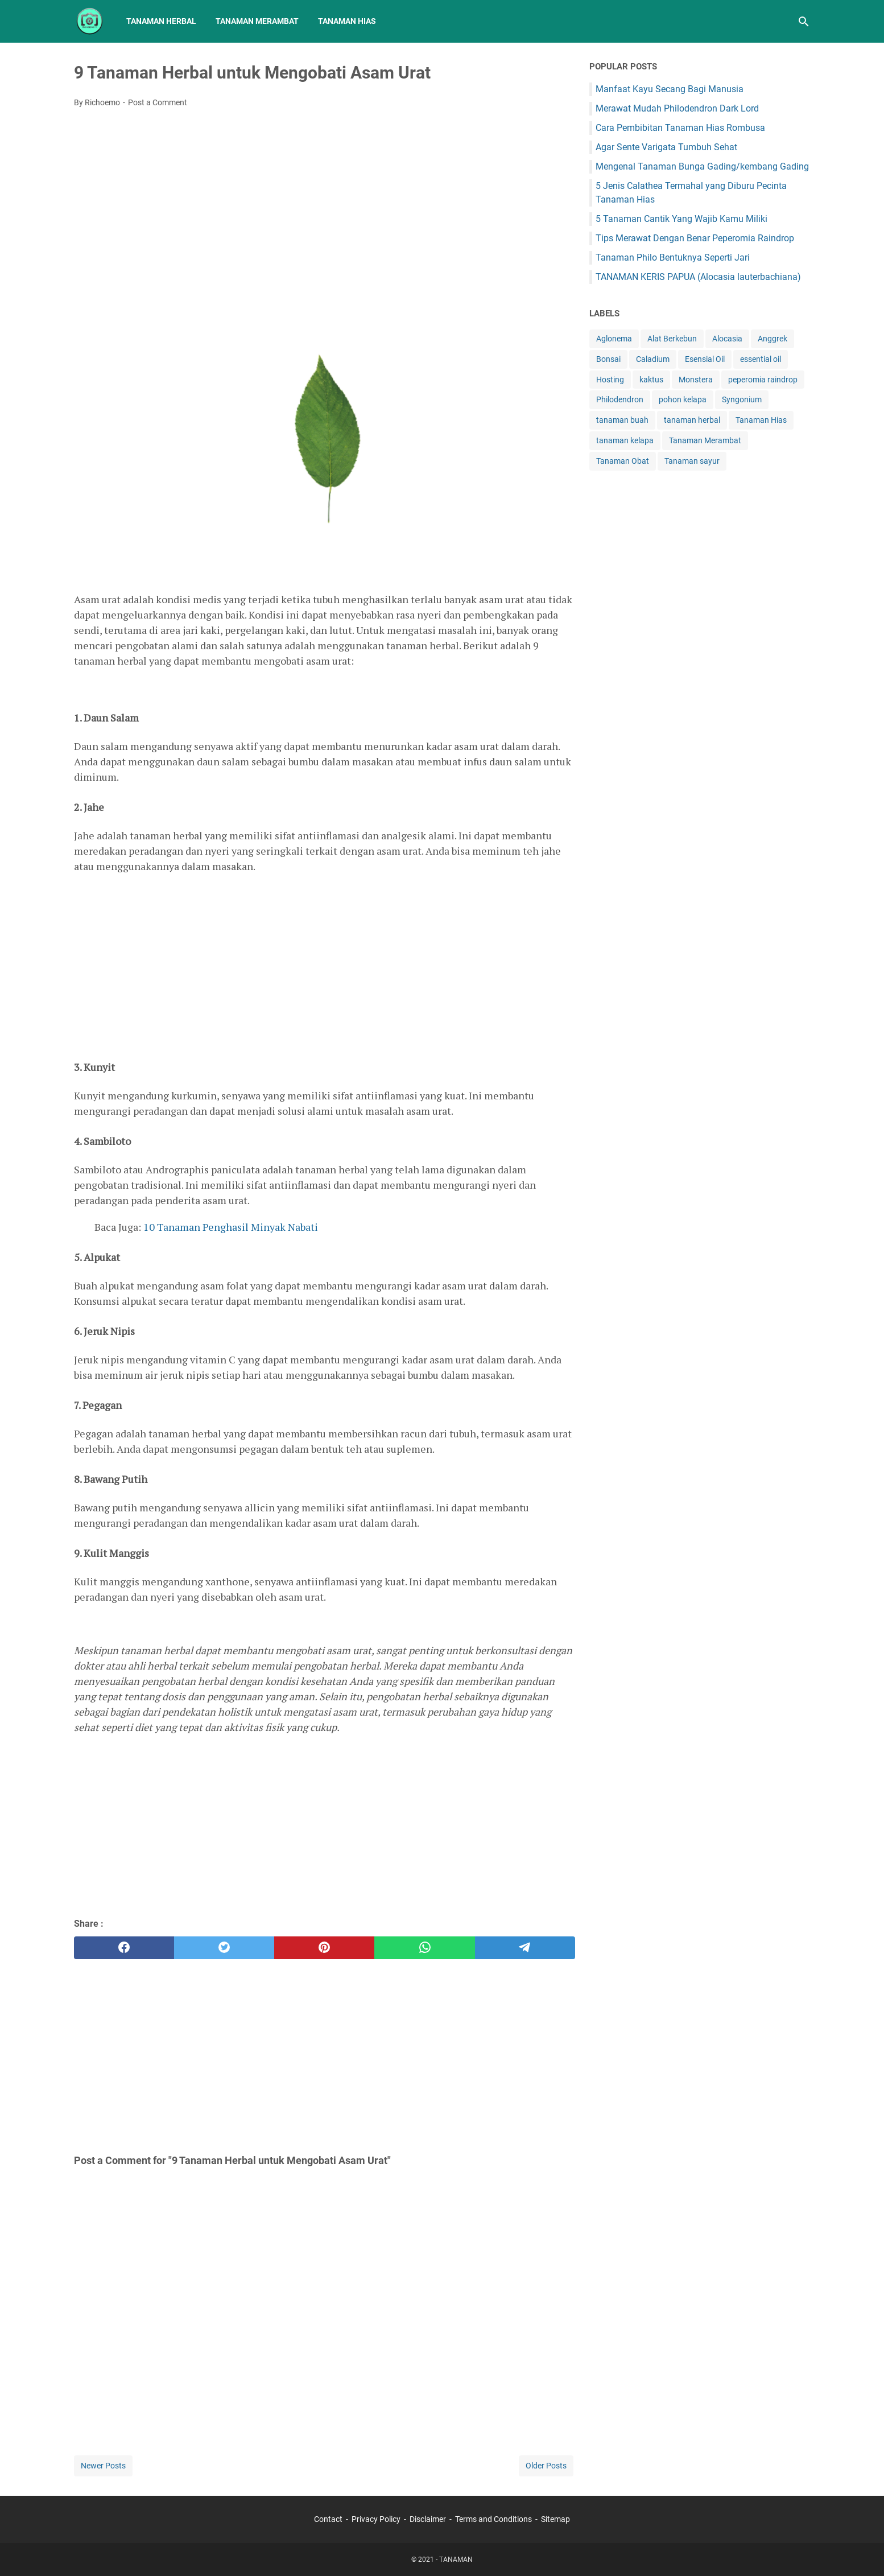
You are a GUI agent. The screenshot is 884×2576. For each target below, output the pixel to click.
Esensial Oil (705, 359)
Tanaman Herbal (161, 21)
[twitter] (224, 1947)
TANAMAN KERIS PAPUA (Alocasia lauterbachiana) (698, 276)
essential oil (760, 359)
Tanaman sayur (692, 460)
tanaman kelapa (625, 440)
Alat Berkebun (672, 338)
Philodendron (619, 399)
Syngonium (742, 399)
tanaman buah (622, 419)
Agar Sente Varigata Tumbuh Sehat (666, 147)
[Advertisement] (325, 202)
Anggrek (772, 338)
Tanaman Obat (622, 460)
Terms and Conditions (493, 2519)
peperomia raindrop (763, 379)
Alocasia (727, 338)
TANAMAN (456, 2559)
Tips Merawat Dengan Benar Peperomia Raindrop (695, 238)
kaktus (651, 379)
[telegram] (525, 1947)
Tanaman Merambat (257, 21)
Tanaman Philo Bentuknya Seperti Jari (673, 257)
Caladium (653, 359)
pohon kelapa (683, 399)
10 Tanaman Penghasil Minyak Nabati (230, 1227)
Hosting (610, 379)
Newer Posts (103, 2465)
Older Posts (546, 2465)
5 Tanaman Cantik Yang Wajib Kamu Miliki (681, 218)
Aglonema (614, 338)
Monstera (696, 379)
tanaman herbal (692, 419)
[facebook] (124, 1947)
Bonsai (608, 359)
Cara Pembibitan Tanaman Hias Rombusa (680, 127)
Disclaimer (428, 2519)
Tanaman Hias (347, 21)
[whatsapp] (424, 1947)
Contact (328, 2519)
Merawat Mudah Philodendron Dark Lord (677, 108)
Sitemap (555, 2519)
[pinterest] (324, 1947)
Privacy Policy (376, 2519)
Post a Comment (157, 102)
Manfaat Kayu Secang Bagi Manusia (669, 89)
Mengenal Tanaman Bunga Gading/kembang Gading (702, 166)
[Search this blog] (804, 21)
